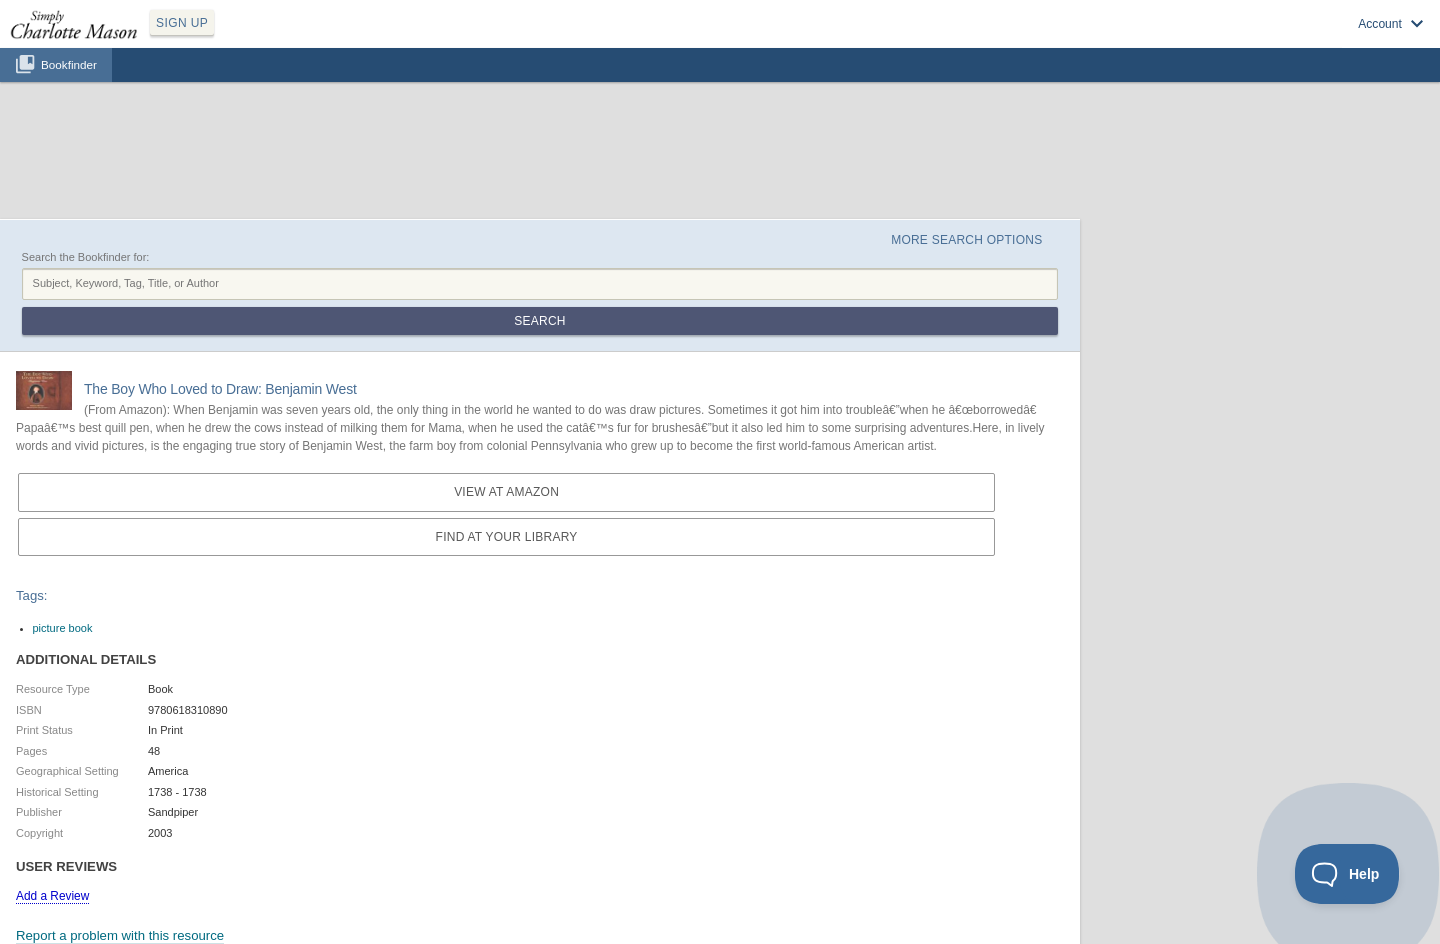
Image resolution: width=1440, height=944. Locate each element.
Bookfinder (69, 64)
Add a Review (52, 896)
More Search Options (966, 240)
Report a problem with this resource (120, 935)
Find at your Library (507, 537)
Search (539, 321)
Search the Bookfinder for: (86, 257)
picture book (63, 628)
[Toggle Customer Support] (1347, 874)
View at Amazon (506, 492)
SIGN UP (182, 23)
